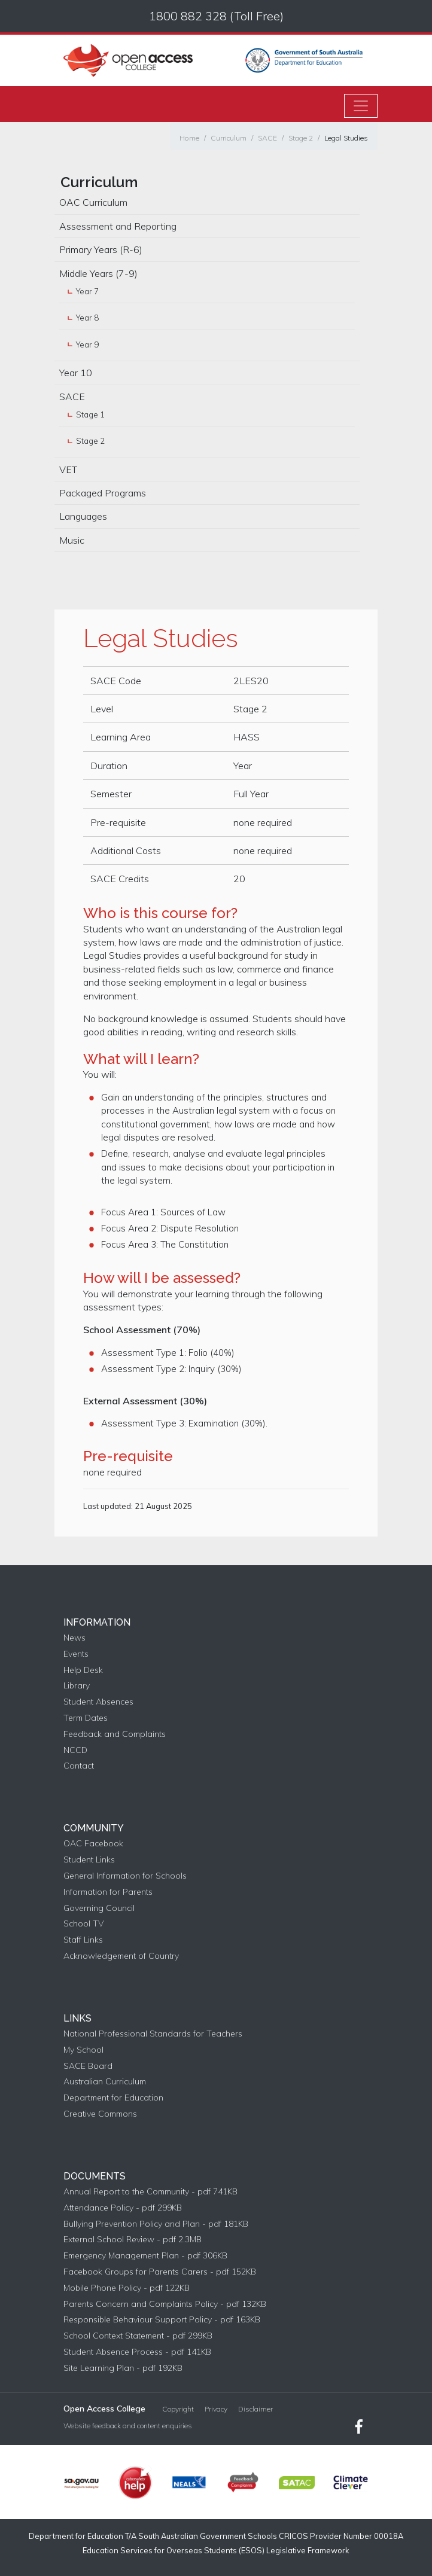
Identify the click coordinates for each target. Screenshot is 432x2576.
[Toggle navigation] (361, 106)
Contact (78, 1766)
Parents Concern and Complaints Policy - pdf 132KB (164, 2304)
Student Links (89, 1860)
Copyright (178, 2409)
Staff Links (83, 1940)
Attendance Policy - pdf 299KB (122, 2208)
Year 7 (87, 291)
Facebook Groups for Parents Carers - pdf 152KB (159, 2272)
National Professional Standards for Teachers (152, 2034)
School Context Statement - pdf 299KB (137, 2336)
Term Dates (85, 1718)
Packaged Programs (102, 493)
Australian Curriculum (104, 2082)
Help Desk (83, 1670)
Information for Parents (108, 1892)
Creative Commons (100, 2114)
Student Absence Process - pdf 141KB (137, 2352)
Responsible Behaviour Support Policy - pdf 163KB (161, 2320)
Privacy (216, 2409)
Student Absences (98, 1702)
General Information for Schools (125, 1876)
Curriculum (229, 137)
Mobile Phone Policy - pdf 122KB (126, 2288)
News (74, 1638)
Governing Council (99, 1908)
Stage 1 (90, 414)
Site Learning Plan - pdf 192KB (122, 2368)
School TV (83, 1924)
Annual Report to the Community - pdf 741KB (150, 2192)
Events (76, 1654)
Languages (83, 516)
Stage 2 (300, 137)
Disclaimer (255, 2409)
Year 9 (87, 344)
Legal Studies (346, 137)
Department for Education (113, 2098)
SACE (267, 137)
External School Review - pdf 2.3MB (132, 2239)
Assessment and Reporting (118, 226)
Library (76, 1686)
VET (68, 469)
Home (189, 137)
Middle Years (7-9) (98, 273)
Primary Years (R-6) (100, 249)
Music (71, 540)
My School (83, 2050)
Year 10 (75, 373)
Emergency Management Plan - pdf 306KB (145, 2256)
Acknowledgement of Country (121, 1956)
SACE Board (87, 2066)
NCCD (75, 1750)
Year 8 (87, 317)
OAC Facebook (93, 1844)
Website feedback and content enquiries (127, 2426)
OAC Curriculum (93, 202)
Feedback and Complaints (114, 1734)
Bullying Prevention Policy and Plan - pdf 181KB (155, 2224)
